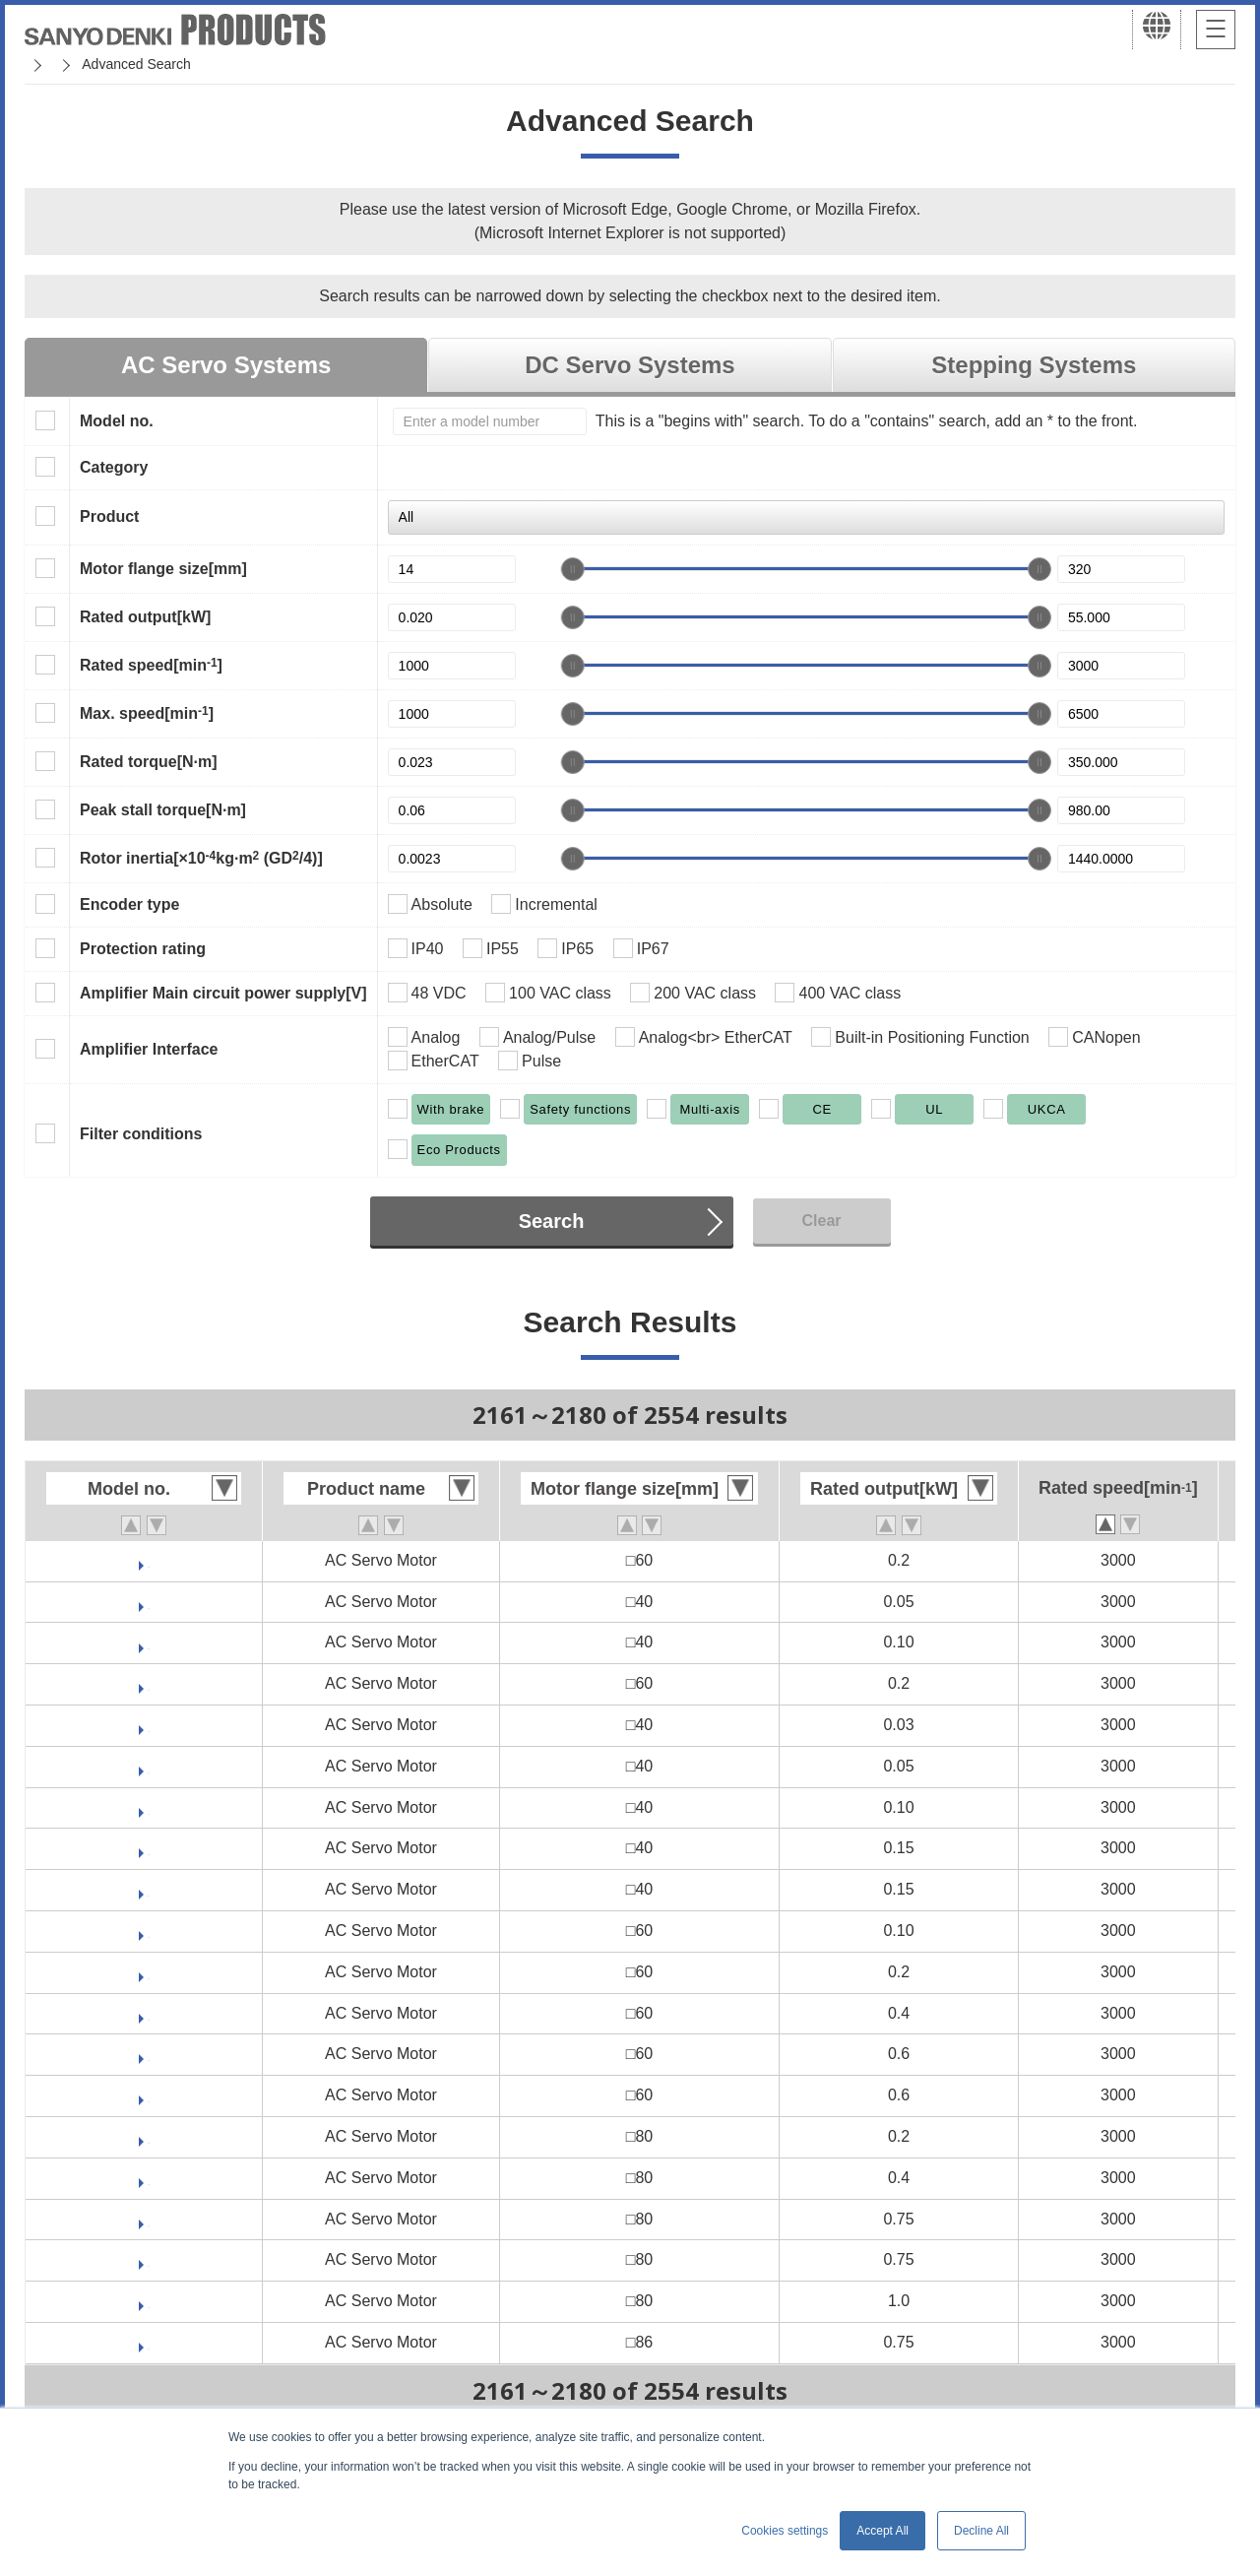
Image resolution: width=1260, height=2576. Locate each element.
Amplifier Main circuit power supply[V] (223, 993)
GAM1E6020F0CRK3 (149, 1683)
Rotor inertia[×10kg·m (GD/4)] (201, 858)
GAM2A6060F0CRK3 (148, 2095)
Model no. (117, 421)
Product (109, 516)
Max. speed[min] (147, 713)
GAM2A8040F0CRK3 (148, 2177)
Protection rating (143, 948)
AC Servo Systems (226, 365)
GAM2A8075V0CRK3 (149, 2219)
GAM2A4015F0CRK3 (148, 1889)
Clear (821, 1220)
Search (552, 1221)
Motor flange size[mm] (163, 568)
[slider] (573, 569)
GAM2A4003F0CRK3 (148, 1724)
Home (43, 64)
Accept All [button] (882, 2531)
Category (114, 467)
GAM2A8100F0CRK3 (148, 2300)
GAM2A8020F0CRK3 (148, 2136)
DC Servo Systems (629, 365)
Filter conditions (141, 1134)
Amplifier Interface (149, 1049)
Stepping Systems (1033, 365)
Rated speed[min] (151, 665)
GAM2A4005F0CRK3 (148, 1766)
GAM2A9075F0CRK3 (148, 2342)
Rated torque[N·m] (149, 761)
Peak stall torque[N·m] (163, 810)
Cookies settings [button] (784, 2531)
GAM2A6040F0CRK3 (148, 2013)
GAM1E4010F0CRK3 (149, 1642)
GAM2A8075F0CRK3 (148, 2259)
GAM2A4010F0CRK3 (148, 1807)
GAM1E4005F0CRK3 (149, 1601)
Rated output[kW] (145, 617)
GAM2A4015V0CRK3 (149, 1847)
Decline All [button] (981, 2531)
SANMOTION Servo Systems (180, 64)
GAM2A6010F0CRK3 (148, 1930)
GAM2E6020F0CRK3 (149, 1560)
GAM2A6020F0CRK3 (148, 1972)
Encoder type (129, 904)
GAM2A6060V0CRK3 (149, 2053)
